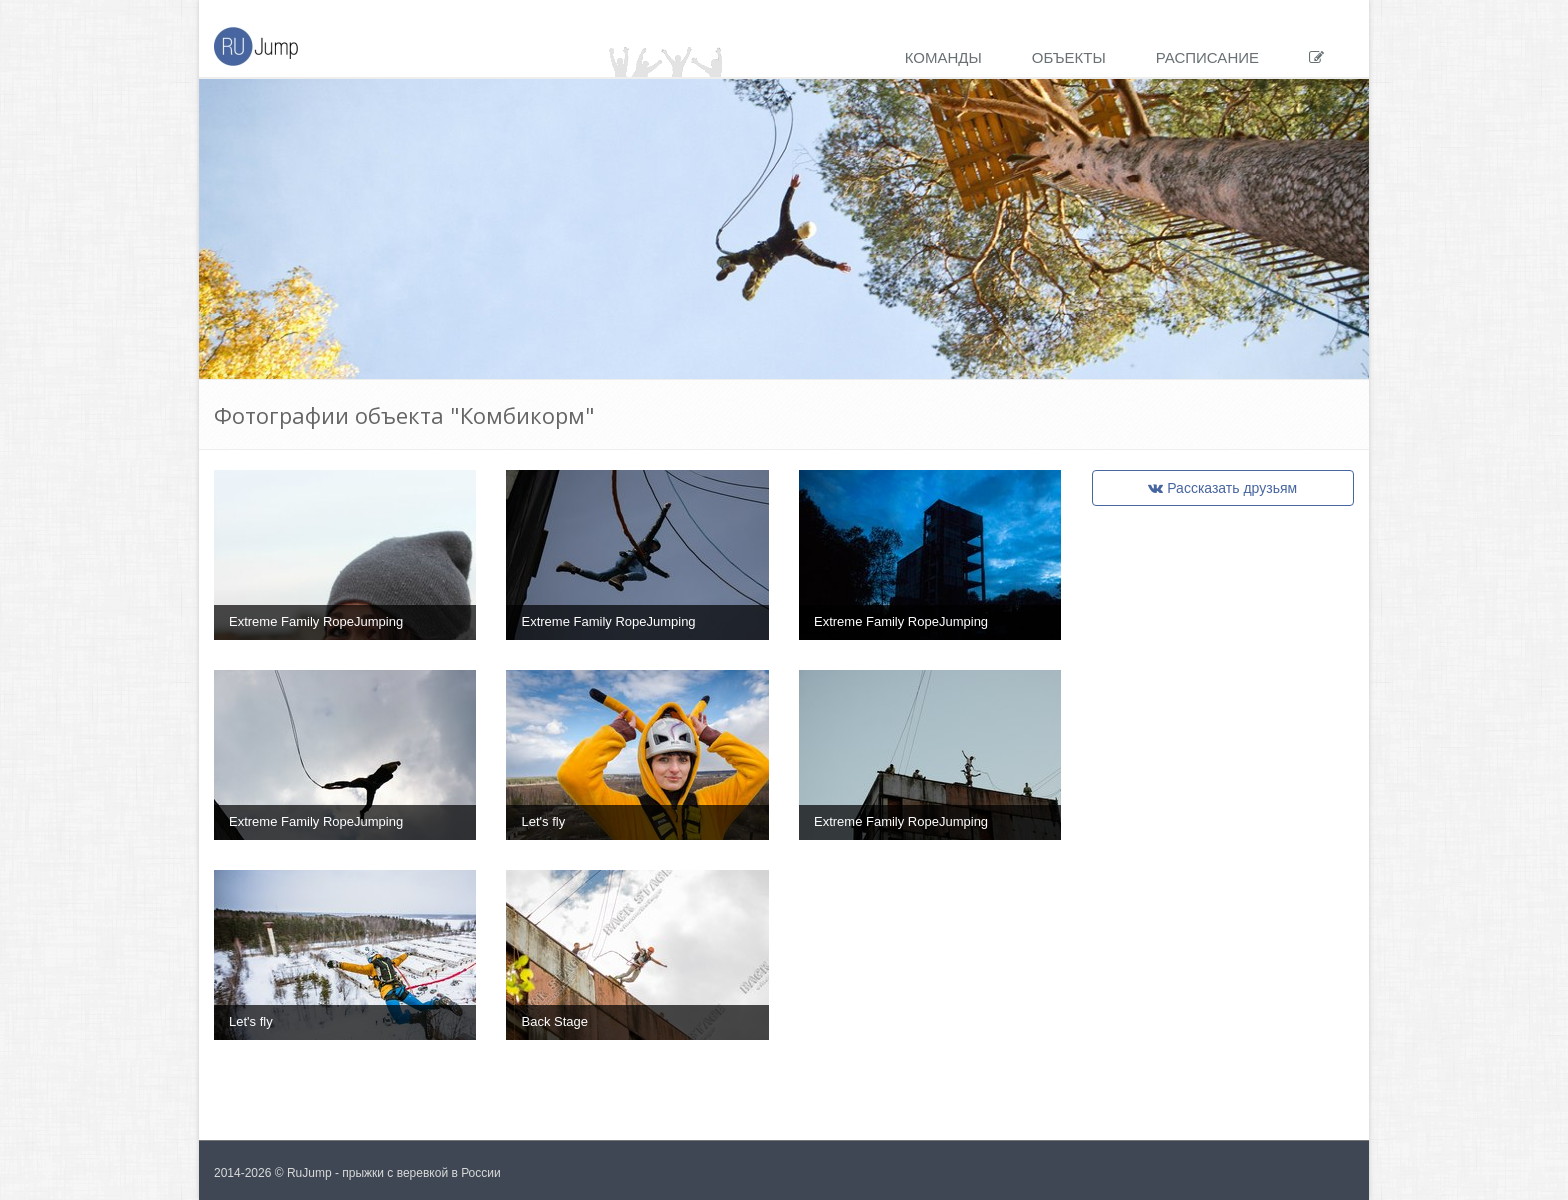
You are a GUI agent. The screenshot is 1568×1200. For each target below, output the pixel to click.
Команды (943, 57)
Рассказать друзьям (1222, 488)
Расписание (1207, 57)
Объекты (1069, 57)
